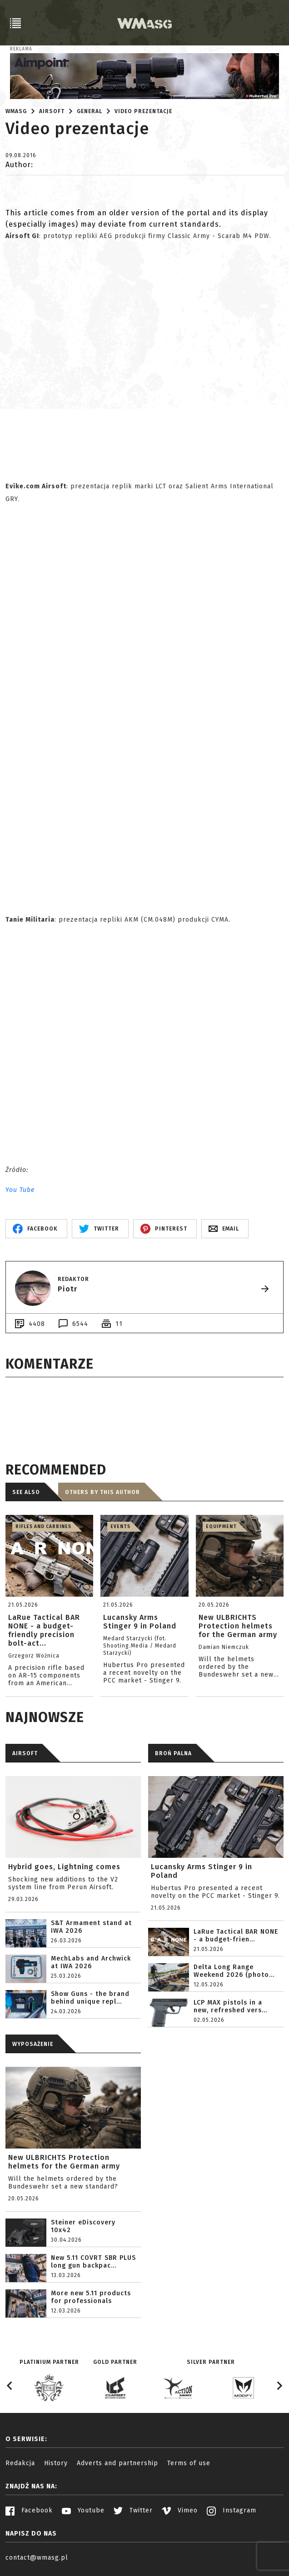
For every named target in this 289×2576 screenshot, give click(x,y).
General (89, 111)
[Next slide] (279, 2385)
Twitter (133, 2510)
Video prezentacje (143, 111)
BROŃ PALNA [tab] (173, 1753)
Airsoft (52, 111)
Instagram (231, 2510)
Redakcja (20, 2463)
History (56, 2463)
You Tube (20, 1190)
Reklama (21, 49)
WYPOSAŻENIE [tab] (32, 2044)
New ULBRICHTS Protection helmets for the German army (64, 2161)
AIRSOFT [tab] (25, 1753)
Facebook (29, 2510)
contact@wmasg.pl (36, 2557)
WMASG (16, 111)
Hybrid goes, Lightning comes (64, 1866)
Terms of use (188, 2463)
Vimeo (180, 2510)
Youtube (83, 2510)
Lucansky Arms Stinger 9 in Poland (201, 1871)
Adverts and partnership (117, 2463)
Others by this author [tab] (102, 1492)
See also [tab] (26, 1492)
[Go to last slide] (10, 2385)
